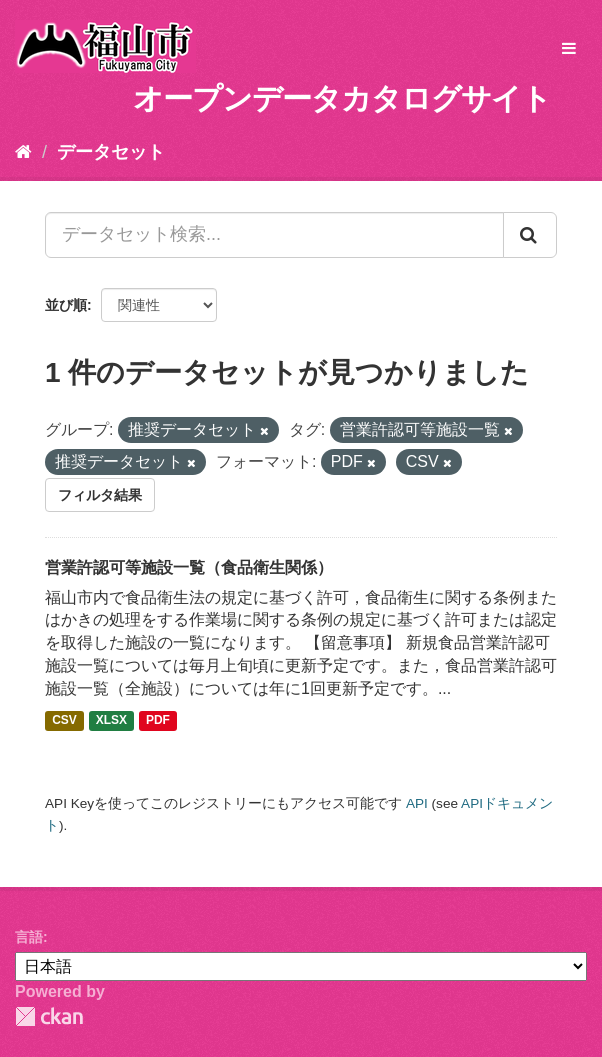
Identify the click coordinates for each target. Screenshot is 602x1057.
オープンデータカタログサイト (342, 98)
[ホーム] (23, 152)
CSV (64, 721)
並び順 (66, 305)
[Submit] (530, 235)
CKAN (49, 1016)
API (417, 803)
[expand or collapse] (569, 49)
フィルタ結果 (100, 495)
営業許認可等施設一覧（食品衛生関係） (189, 567)
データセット (111, 152)
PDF (158, 721)
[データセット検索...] (274, 235)
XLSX (111, 721)
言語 (29, 937)
